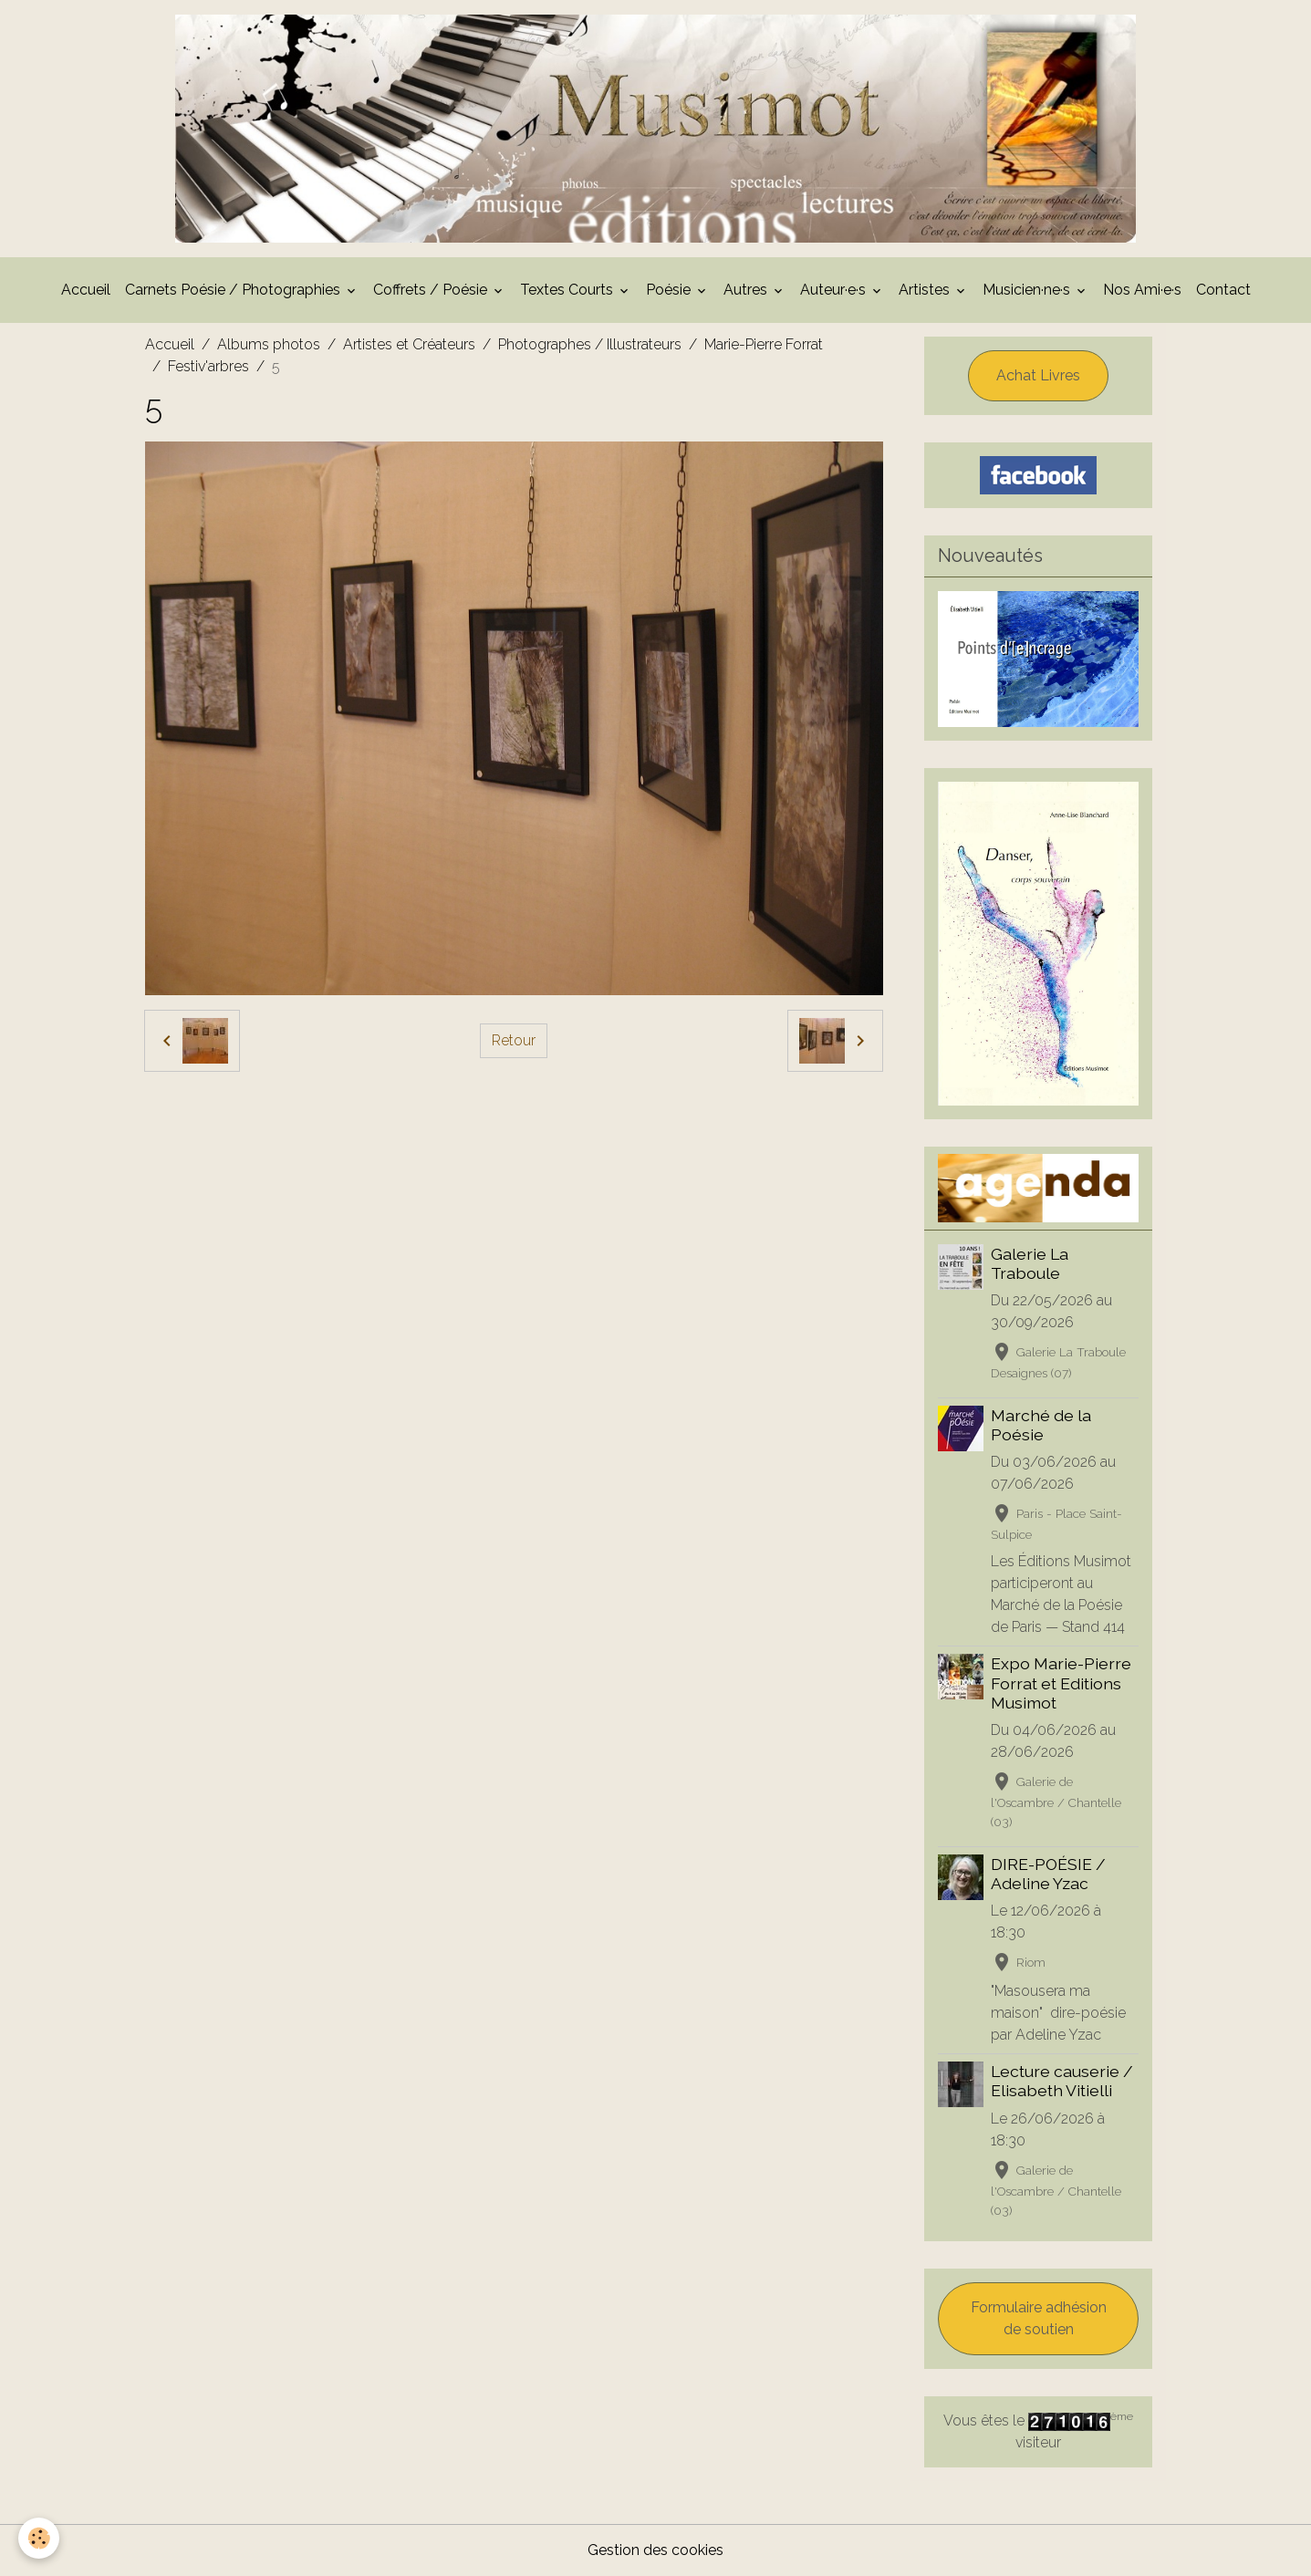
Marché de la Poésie (1041, 1425)
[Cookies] (38, 2538)
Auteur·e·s (834, 289)
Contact (1223, 289)
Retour (514, 1040)
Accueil (85, 289)
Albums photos (268, 344)
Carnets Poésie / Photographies (234, 289)
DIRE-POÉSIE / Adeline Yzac (1048, 1873)
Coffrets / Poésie (432, 289)
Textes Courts (568, 289)
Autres (747, 289)
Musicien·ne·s (1028, 289)
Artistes (926, 289)
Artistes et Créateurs (409, 344)
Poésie (670, 289)
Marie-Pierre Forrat (763, 344)
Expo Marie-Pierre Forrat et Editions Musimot (1061, 1682)
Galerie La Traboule (1029, 1263)
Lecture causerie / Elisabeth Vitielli (1062, 2081)
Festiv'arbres (208, 366)
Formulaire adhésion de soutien (1039, 2318)
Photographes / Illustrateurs (590, 344)
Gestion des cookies (655, 2550)
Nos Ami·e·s (1142, 289)
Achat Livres (1038, 375)
